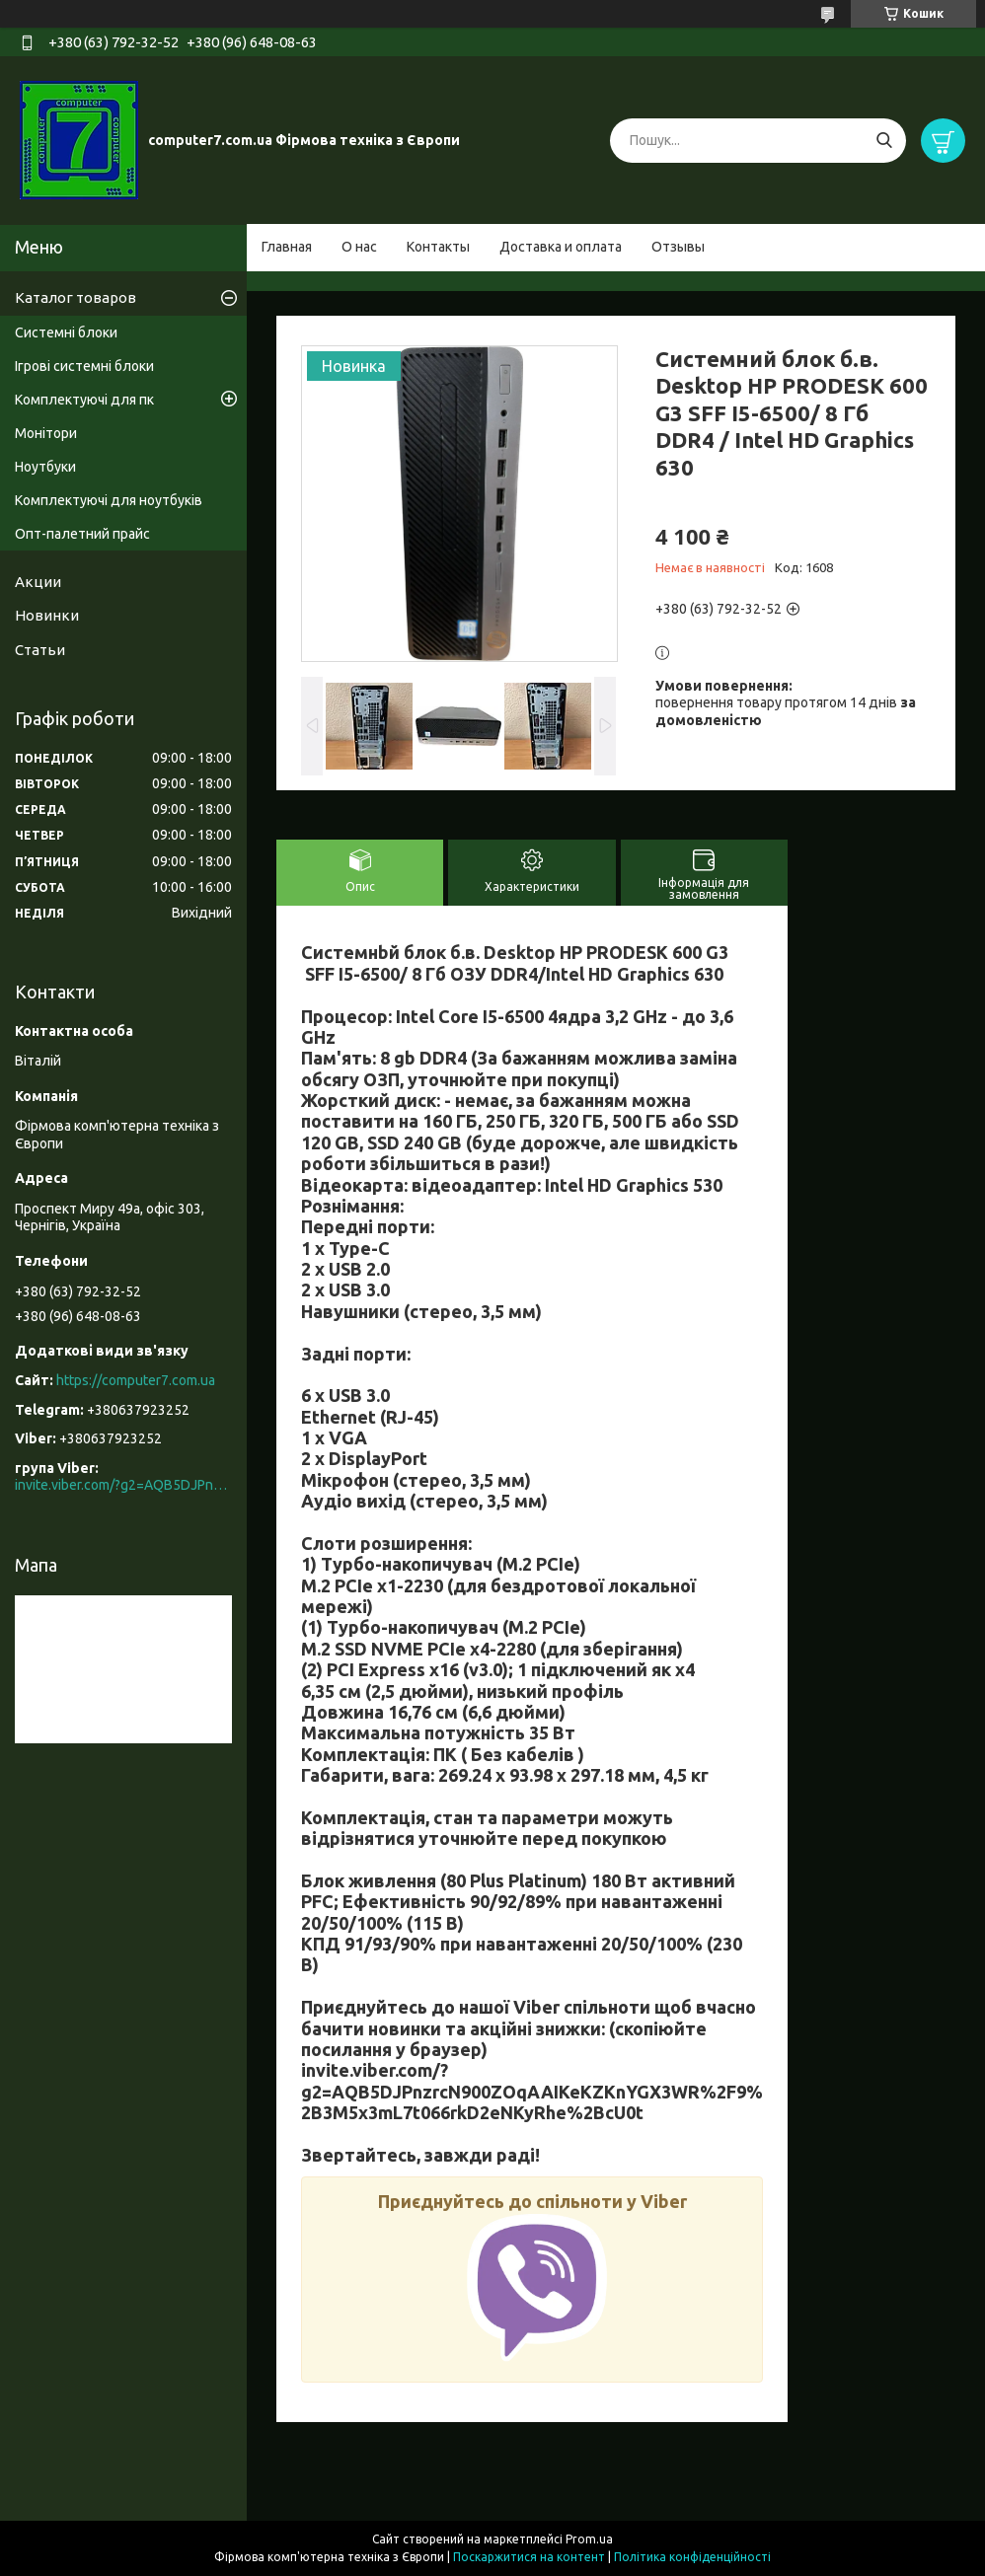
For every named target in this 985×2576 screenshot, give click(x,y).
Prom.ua (589, 2539)
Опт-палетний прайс (82, 534)
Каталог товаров (75, 297)
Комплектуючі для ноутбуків (108, 500)
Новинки (47, 615)
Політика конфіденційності (692, 2556)
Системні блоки (66, 332)
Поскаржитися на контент (529, 2556)
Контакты (438, 247)
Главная (287, 247)
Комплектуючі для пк (84, 399)
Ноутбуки (45, 467)
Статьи (40, 649)
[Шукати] (884, 140)
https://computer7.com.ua (135, 1380)
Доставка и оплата (560, 247)
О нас (359, 247)
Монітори (46, 433)
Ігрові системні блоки (84, 366)
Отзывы (678, 247)
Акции (38, 581)
